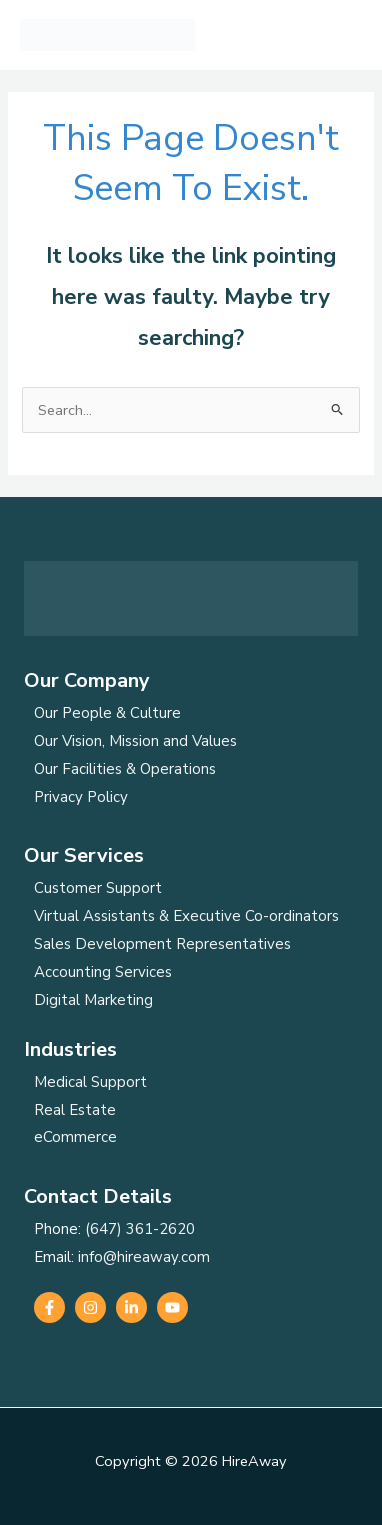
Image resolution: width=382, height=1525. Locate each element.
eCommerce (75, 1137)
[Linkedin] (131, 1307)
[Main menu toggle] (341, 35)
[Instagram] (90, 1307)
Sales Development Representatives (162, 944)
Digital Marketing (93, 1000)
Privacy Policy (81, 797)
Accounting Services (103, 972)
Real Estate (75, 1110)
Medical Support (90, 1082)
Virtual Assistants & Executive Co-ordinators (186, 916)
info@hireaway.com (144, 1257)
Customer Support (98, 888)
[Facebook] (49, 1307)
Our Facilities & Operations (125, 769)
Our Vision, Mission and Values (135, 741)
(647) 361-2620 (140, 1229)
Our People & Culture (107, 713)
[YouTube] (172, 1307)
